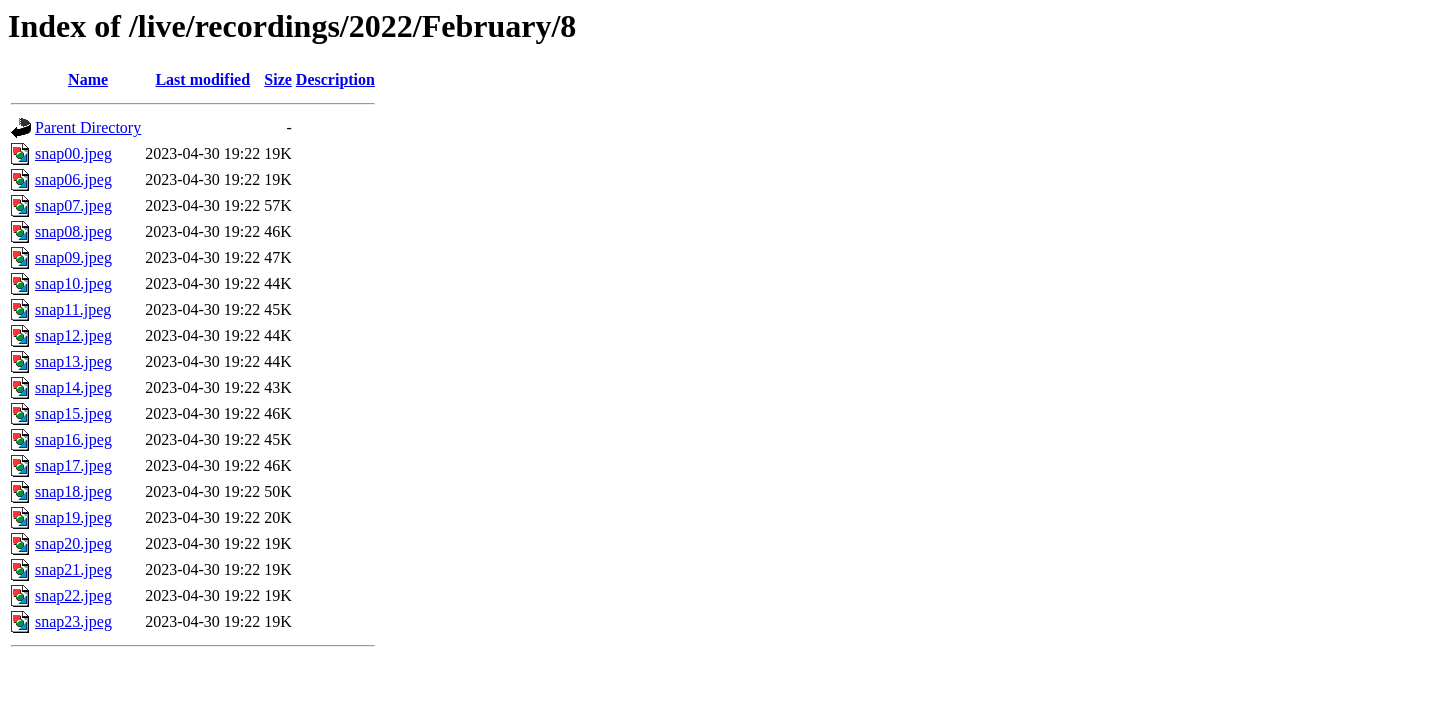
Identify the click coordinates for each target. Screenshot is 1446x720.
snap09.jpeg (73, 257)
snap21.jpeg (73, 569)
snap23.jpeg (73, 621)
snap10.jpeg (73, 283)
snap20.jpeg (73, 543)
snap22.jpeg (73, 595)
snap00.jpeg (73, 153)
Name (88, 79)
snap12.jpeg (73, 335)
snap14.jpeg (73, 387)
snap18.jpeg (73, 491)
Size (278, 79)
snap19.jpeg (73, 517)
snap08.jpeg (73, 231)
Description (335, 79)
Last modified (202, 79)
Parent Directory (88, 127)
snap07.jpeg (73, 205)
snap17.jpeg (73, 465)
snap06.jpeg (73, 179)
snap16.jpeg (73, 439)
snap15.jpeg (73, 413)
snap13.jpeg (73, 361)
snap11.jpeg (73, 309)
